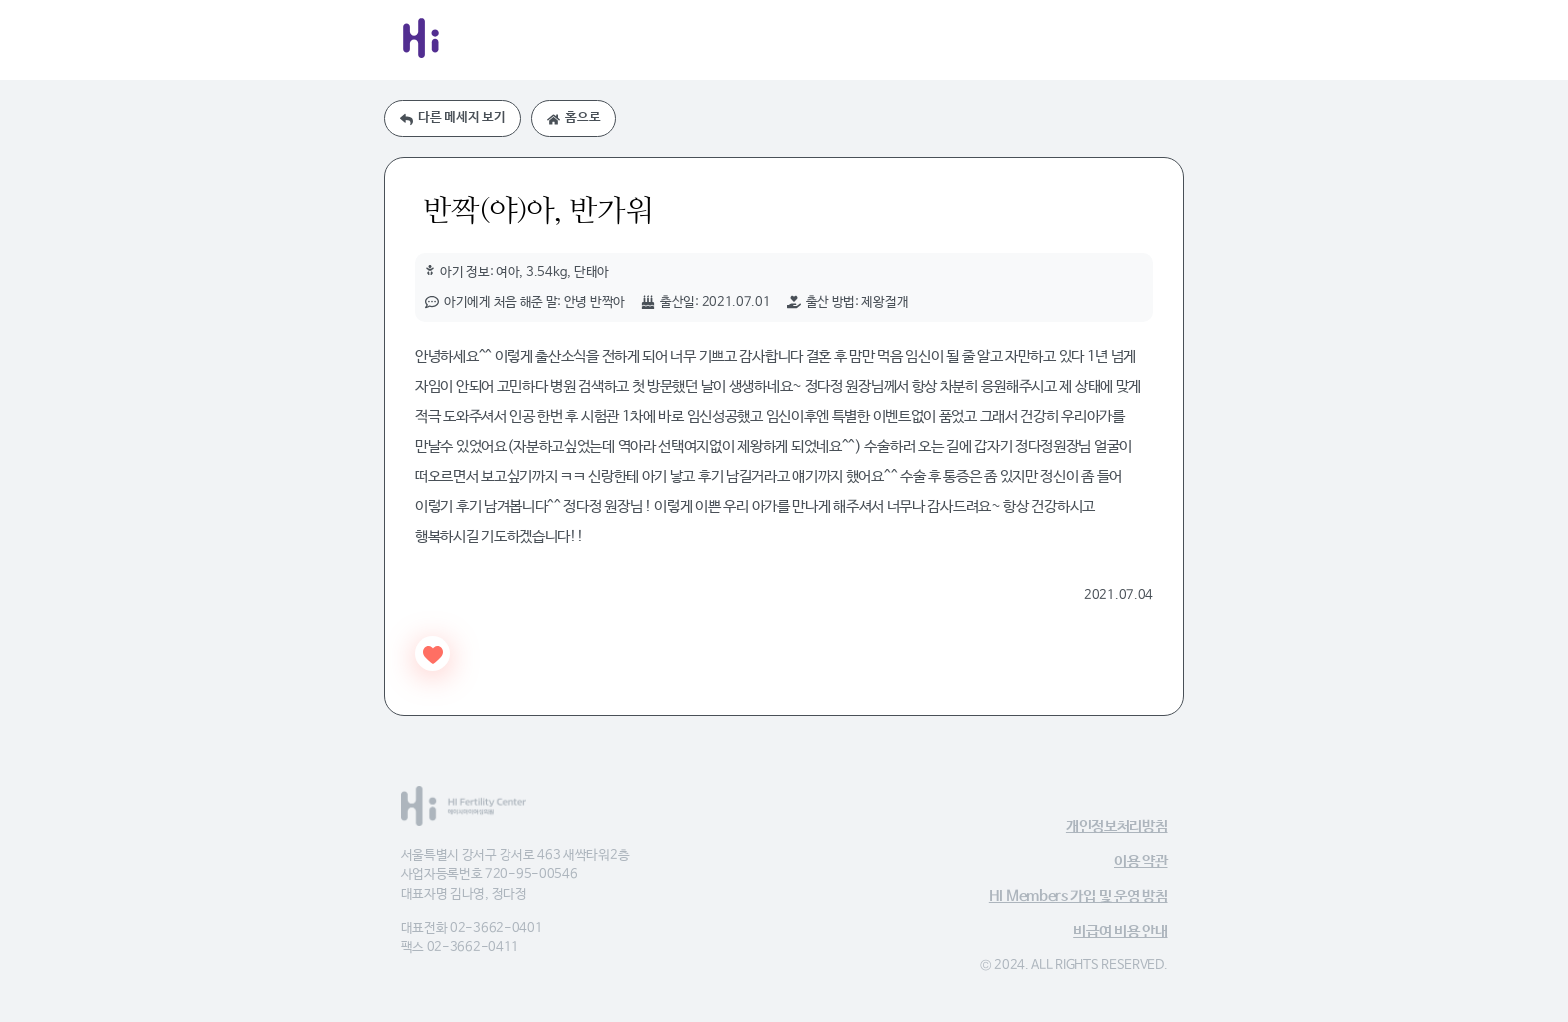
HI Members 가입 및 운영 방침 (1078, 896)
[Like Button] (432, 653)
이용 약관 (1141, 861)
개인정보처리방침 (1117, 826)
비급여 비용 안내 (1120, 931)
